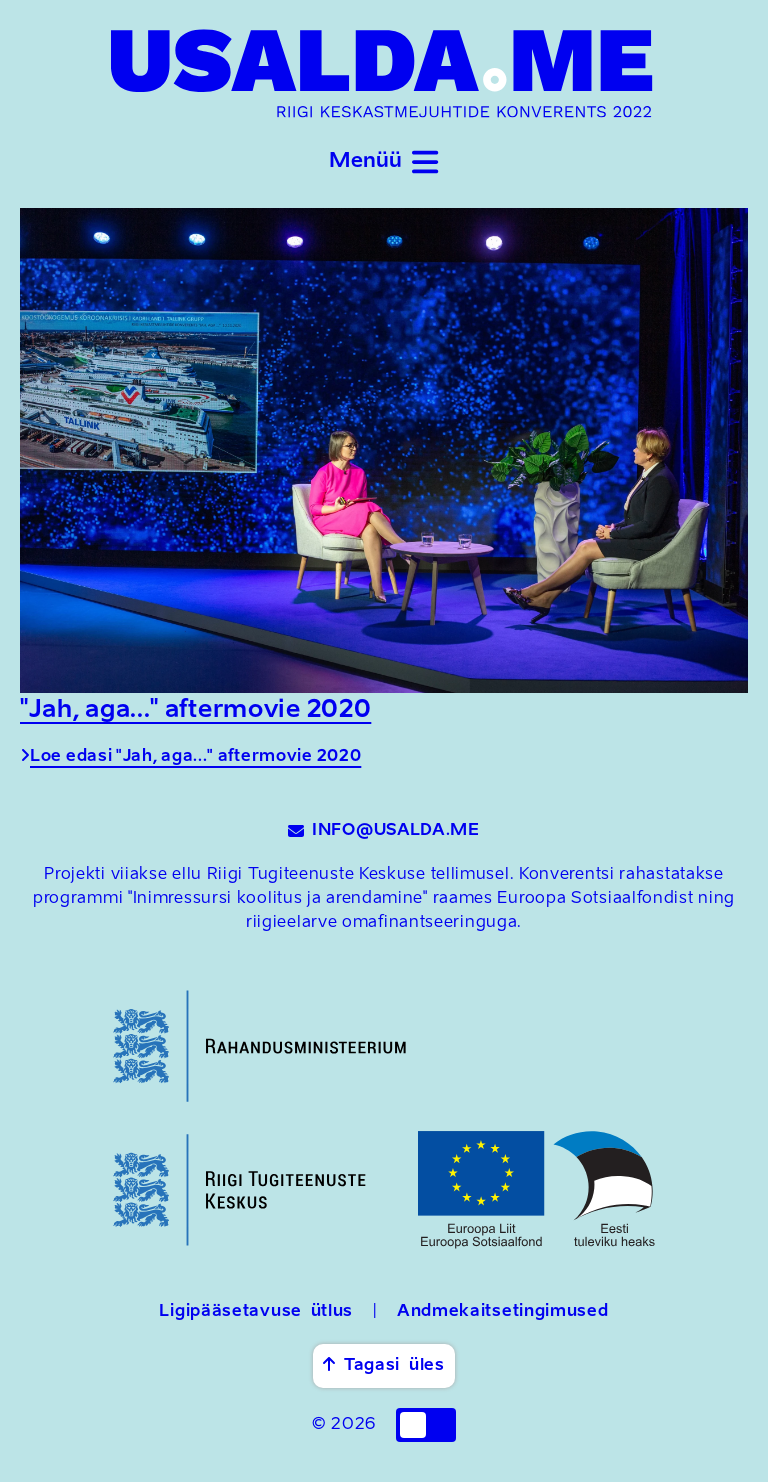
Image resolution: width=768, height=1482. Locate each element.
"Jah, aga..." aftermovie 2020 (195, 711)
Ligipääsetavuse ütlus (256, 1312)
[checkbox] (426, 1425)
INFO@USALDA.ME (384, 831)
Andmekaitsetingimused (503, 1312)
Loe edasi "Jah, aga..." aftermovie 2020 (190, 757)
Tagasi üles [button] (383, 1365)
